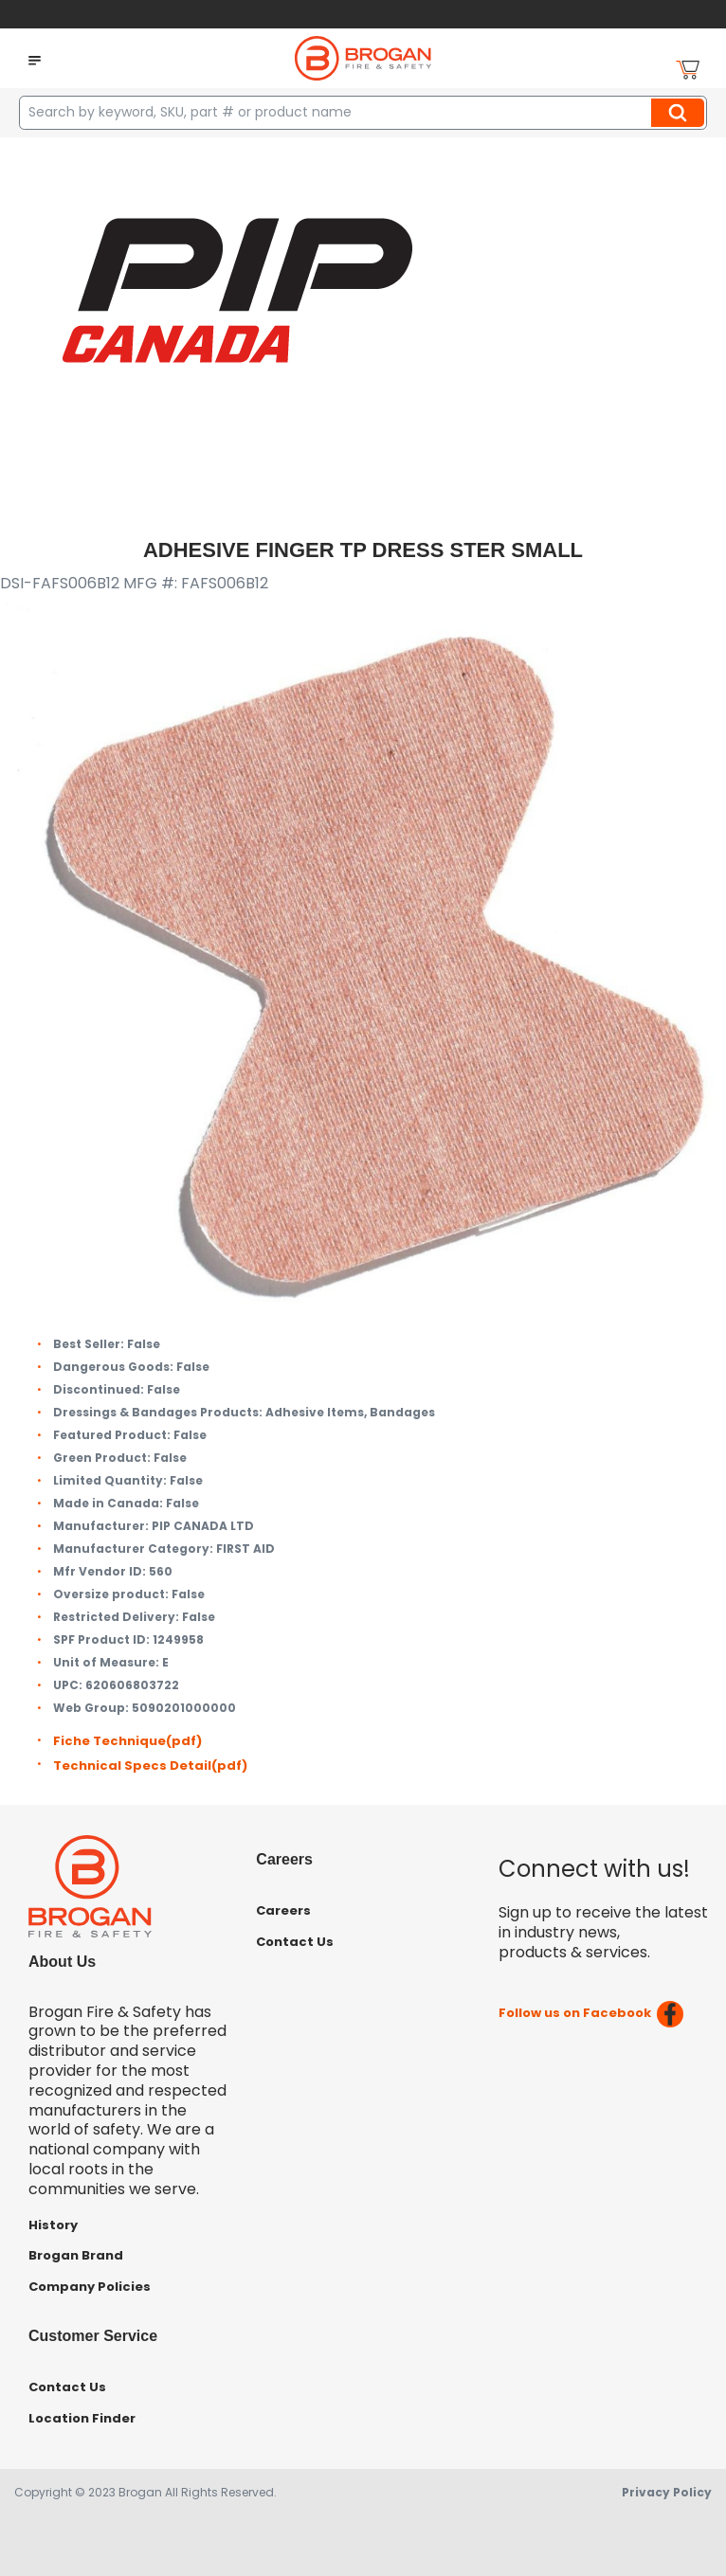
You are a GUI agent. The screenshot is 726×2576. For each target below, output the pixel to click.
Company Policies (89, 2287)
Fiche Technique (127, 1741)
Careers (283, 1910)
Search (680, 113)
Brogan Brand (75, 2255)
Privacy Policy (667, 2492)
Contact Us (295, 1942)
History (53, 2225)
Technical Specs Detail (150, 1765)
